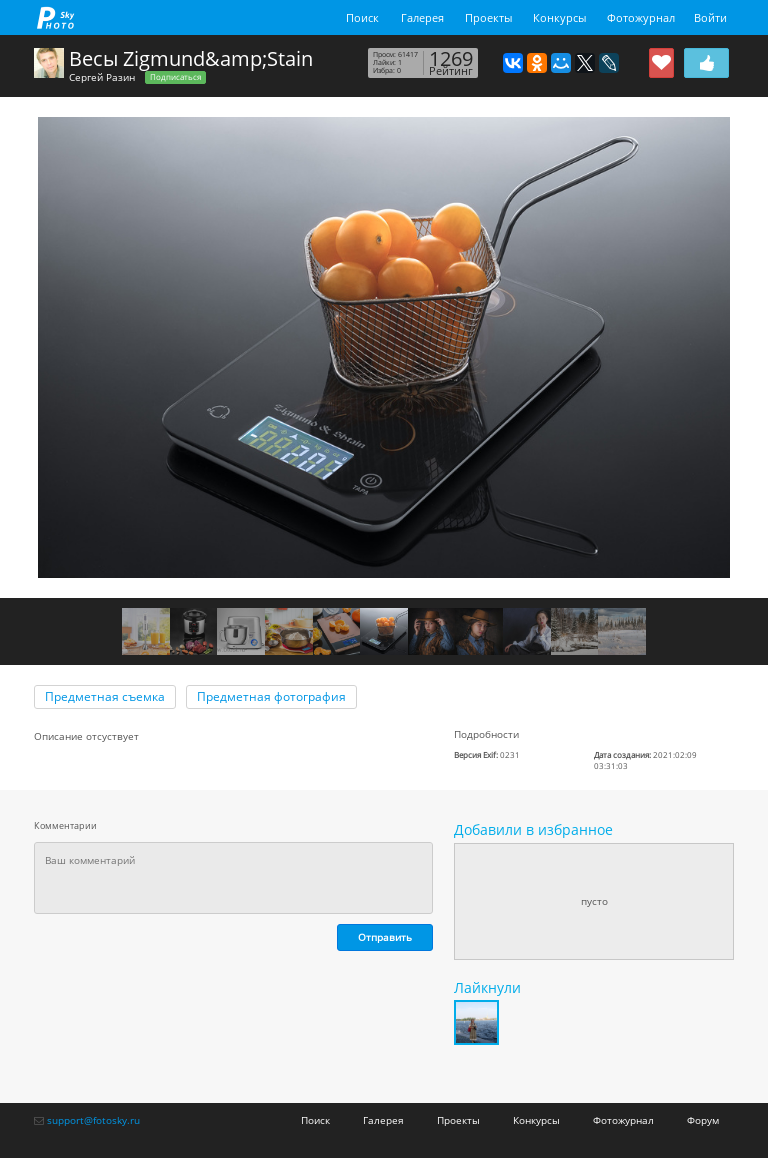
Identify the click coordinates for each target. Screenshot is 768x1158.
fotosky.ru (56, 17)
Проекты (488, 17)
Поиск (362, 17)
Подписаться (175, 77)
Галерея (422, 17)
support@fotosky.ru (93, 1120)
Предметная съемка (105, 696)
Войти (710, 17)
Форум (703, 1120)
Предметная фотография (271, 696)
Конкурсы (559, 17)
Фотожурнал (641, 17)
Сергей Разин (102, 77)
